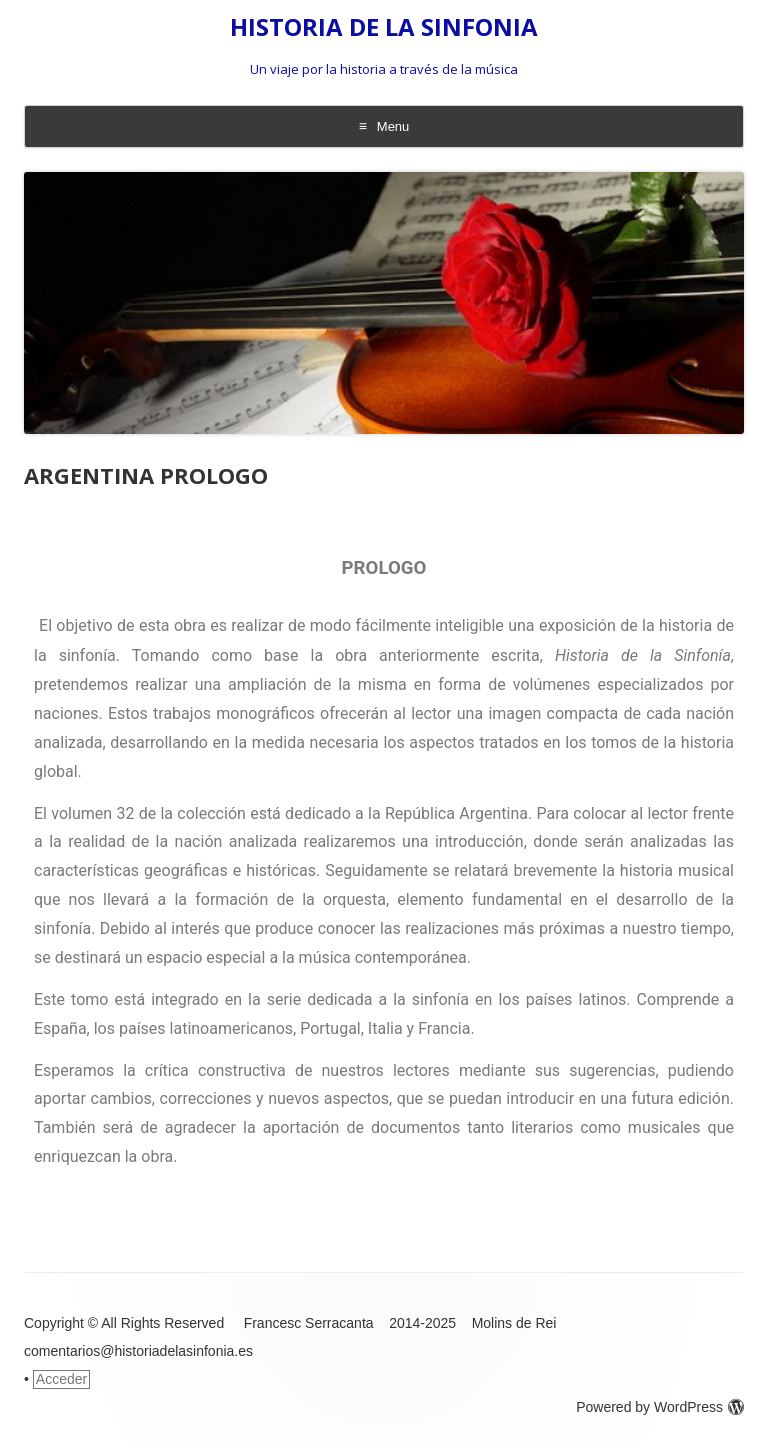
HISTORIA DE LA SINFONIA (384, 27)
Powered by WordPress (660, 1407)
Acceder (61, 1379)
